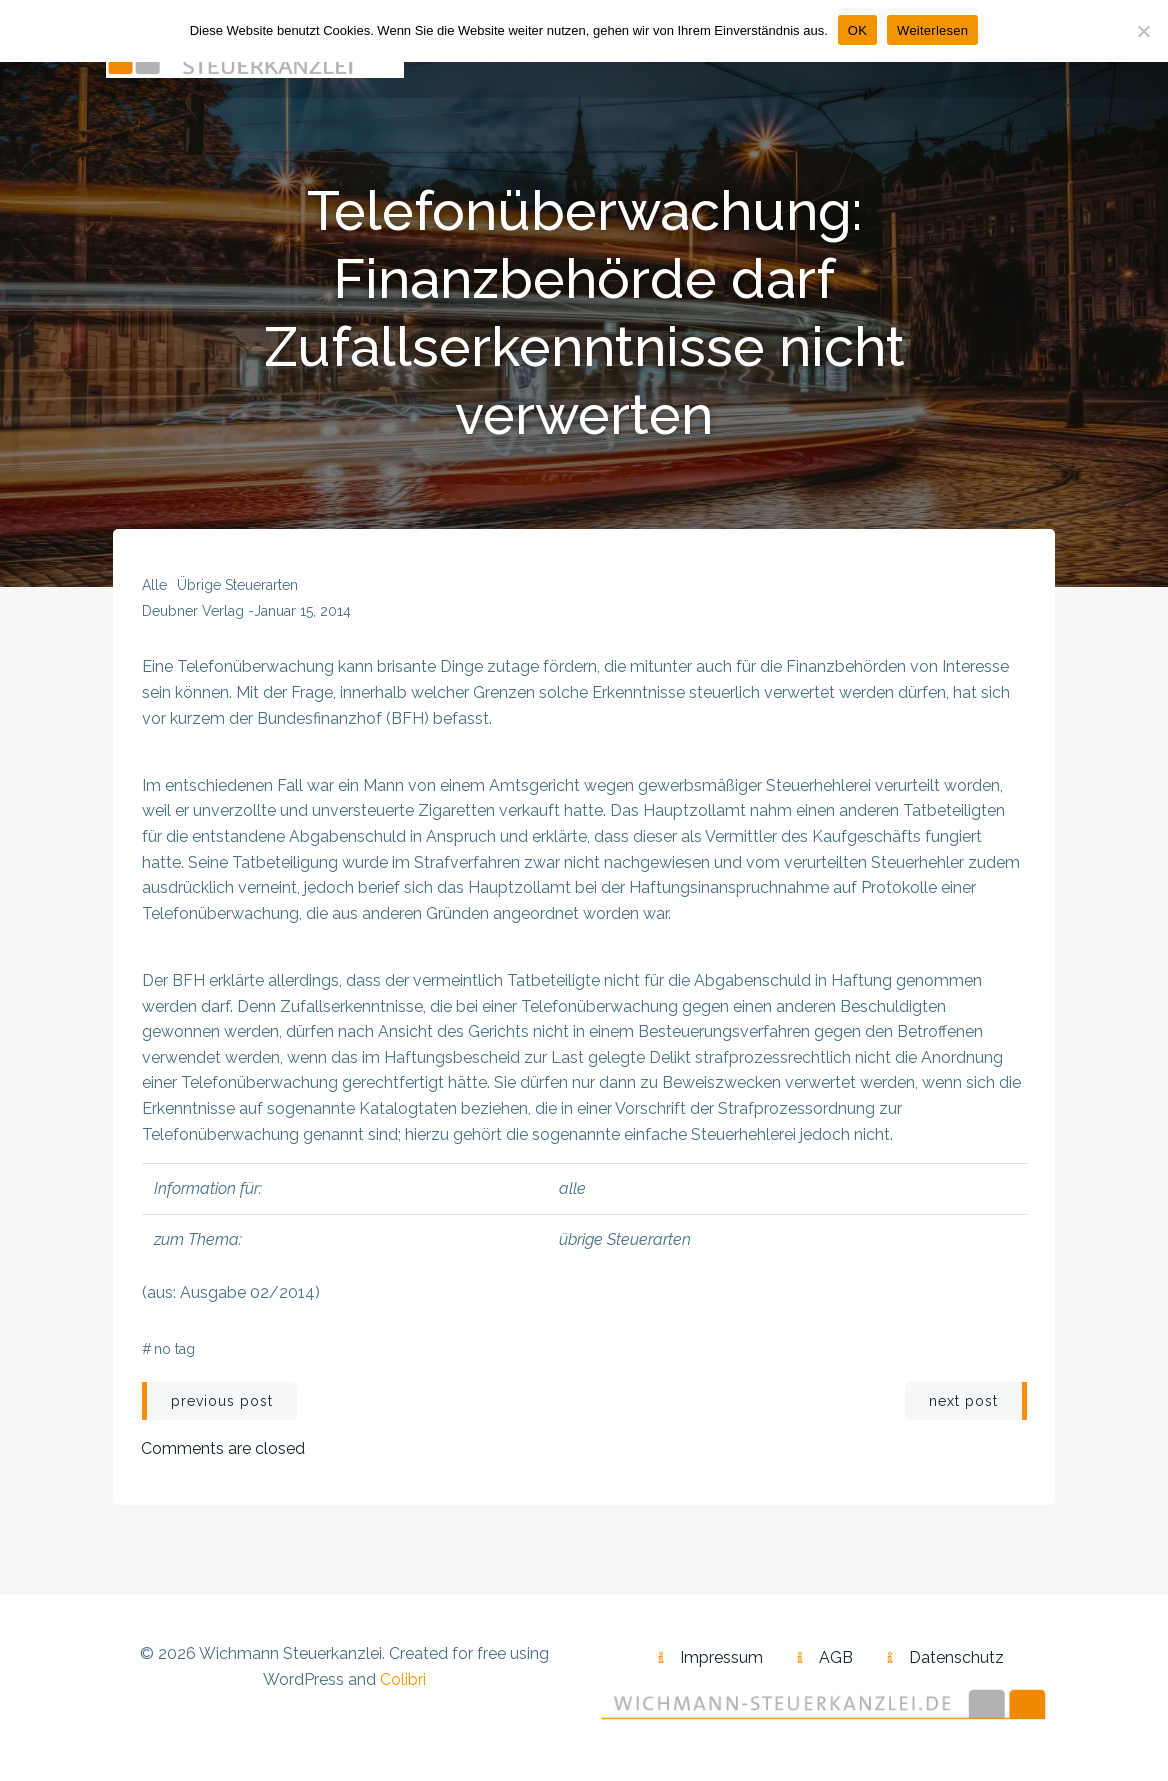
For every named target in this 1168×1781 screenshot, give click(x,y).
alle (154, 590)
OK (857, 30)
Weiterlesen (932, 30)
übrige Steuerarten (237, 590)
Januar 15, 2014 (302, 616)
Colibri (403, 1685)
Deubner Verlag (193, 616)
